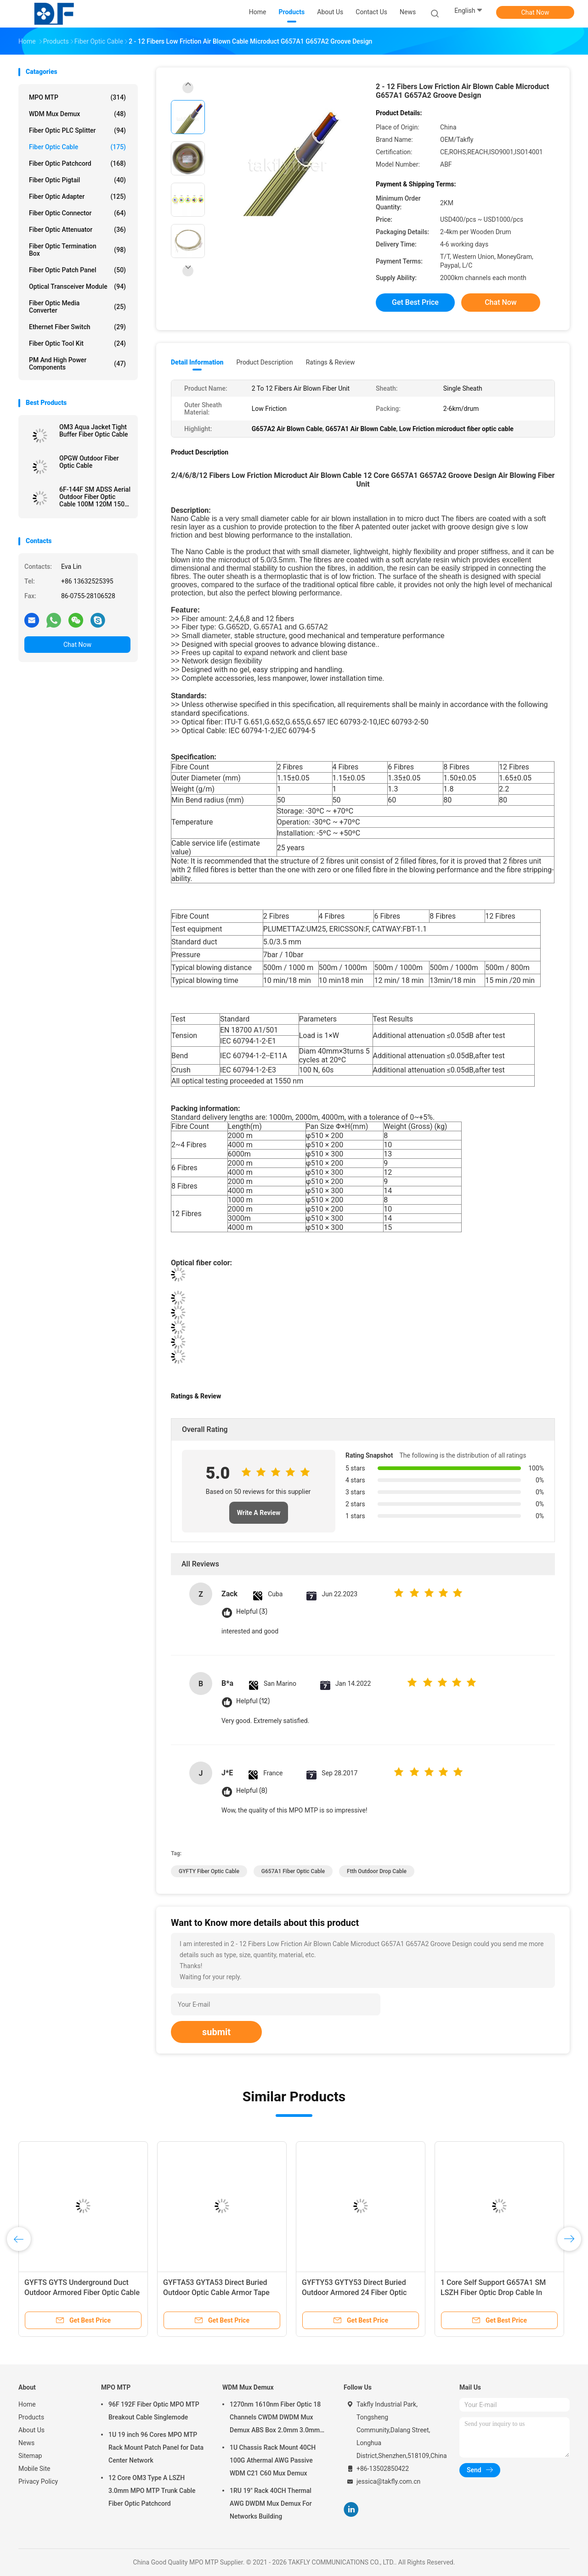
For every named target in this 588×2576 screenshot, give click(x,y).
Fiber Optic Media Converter (77, 306)
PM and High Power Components (77, 363)
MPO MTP (77, 97)
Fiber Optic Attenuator (77, 229)
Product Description (264, 362)
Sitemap (30, 2455)
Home (27, 2404)
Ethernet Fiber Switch (77, 326)
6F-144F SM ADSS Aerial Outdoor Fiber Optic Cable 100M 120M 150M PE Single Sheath (94, 497)
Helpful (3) (251, 1612)
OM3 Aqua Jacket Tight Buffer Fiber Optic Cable (93, 430)
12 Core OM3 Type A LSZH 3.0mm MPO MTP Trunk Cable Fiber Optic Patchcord (152, 2490)
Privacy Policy (38, 2481)
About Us (31, 2430)
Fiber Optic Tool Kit (77, 343)
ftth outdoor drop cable (377, 1871)
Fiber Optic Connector (77, 213)
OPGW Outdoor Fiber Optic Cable (89, 462)
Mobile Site (34, 2468)
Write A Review (259, 1512)
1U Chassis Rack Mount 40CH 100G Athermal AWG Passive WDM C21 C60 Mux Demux (273, 2460)
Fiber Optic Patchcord (77, 163)
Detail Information (197, 362)
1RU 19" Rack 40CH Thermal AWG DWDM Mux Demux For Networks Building (271, 2503)
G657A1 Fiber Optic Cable (293, 1871)
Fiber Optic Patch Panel (77, 270)
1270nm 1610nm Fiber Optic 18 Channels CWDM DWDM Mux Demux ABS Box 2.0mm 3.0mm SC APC (275, 2418)
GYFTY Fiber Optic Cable (209, 1871)
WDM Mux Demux (77, 113)
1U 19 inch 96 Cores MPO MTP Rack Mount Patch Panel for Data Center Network (156, 2447)
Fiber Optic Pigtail (77, 180)
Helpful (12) (253, 1701)
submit (216, 2031)
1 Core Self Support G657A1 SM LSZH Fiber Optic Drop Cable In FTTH (493, 2292)
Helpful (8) (251, 1791)
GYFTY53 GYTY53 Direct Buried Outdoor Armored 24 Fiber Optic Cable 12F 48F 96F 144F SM (354, 2292)
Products (31, 2417)
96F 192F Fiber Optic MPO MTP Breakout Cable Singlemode (153, 2411)
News (26, 2443)
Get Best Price (415, 302)
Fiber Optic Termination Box (77, 249)
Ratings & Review (330, 362)
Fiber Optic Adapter (77, 196)
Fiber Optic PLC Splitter (77, 130)
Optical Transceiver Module (77, 286)
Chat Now (535, 12)
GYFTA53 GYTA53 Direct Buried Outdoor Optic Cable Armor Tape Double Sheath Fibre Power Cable (217, 2292)
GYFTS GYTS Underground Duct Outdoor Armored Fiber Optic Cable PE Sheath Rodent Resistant (82, 2292)
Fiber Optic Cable (77, 147)
